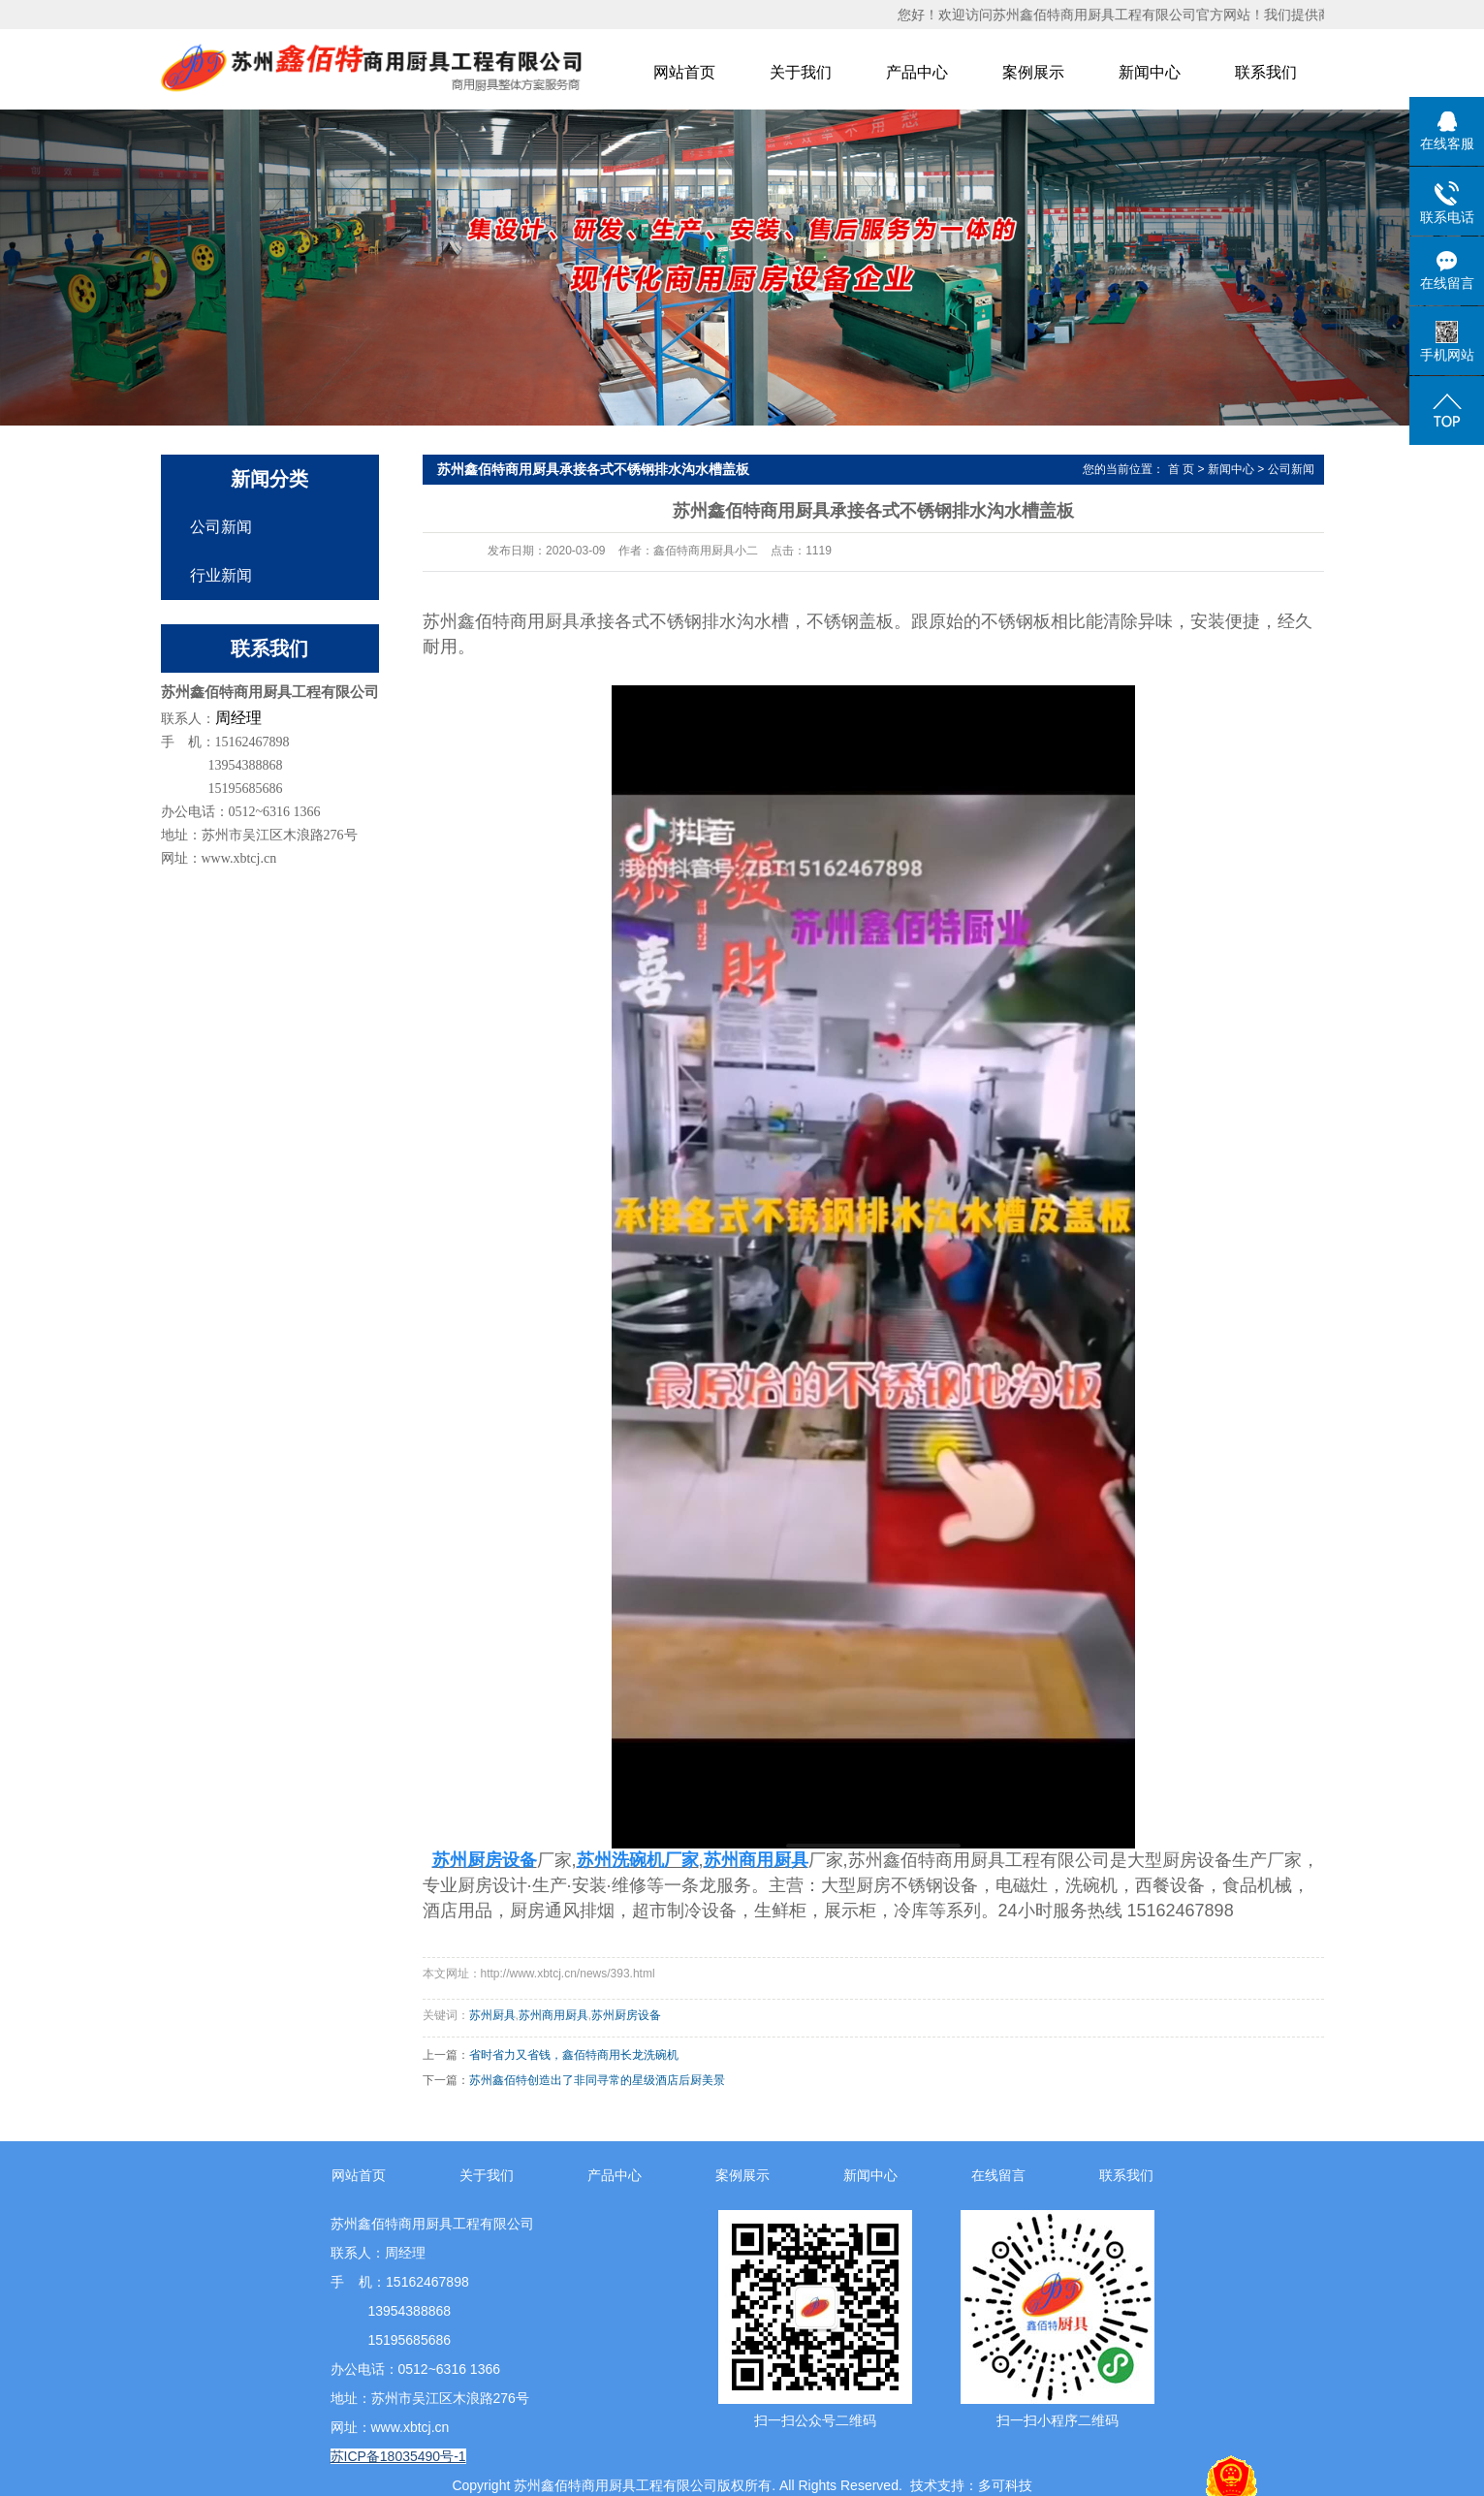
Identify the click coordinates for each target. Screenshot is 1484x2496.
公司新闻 (221, 527)
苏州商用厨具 (553, 2015)
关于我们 (801, 72)
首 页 (1181, 469)
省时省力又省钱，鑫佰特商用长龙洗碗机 (574, 2055)
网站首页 (684, 72)
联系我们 (1266, 72)
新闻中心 (1150, 72)
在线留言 (998, 2175)
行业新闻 (221, 575)
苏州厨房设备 (626, 2015)
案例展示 (1033, 72)
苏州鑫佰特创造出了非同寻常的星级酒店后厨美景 (597, 2080)
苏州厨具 (492, 2015)
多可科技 (1005, 2485)
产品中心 (917, 72)
